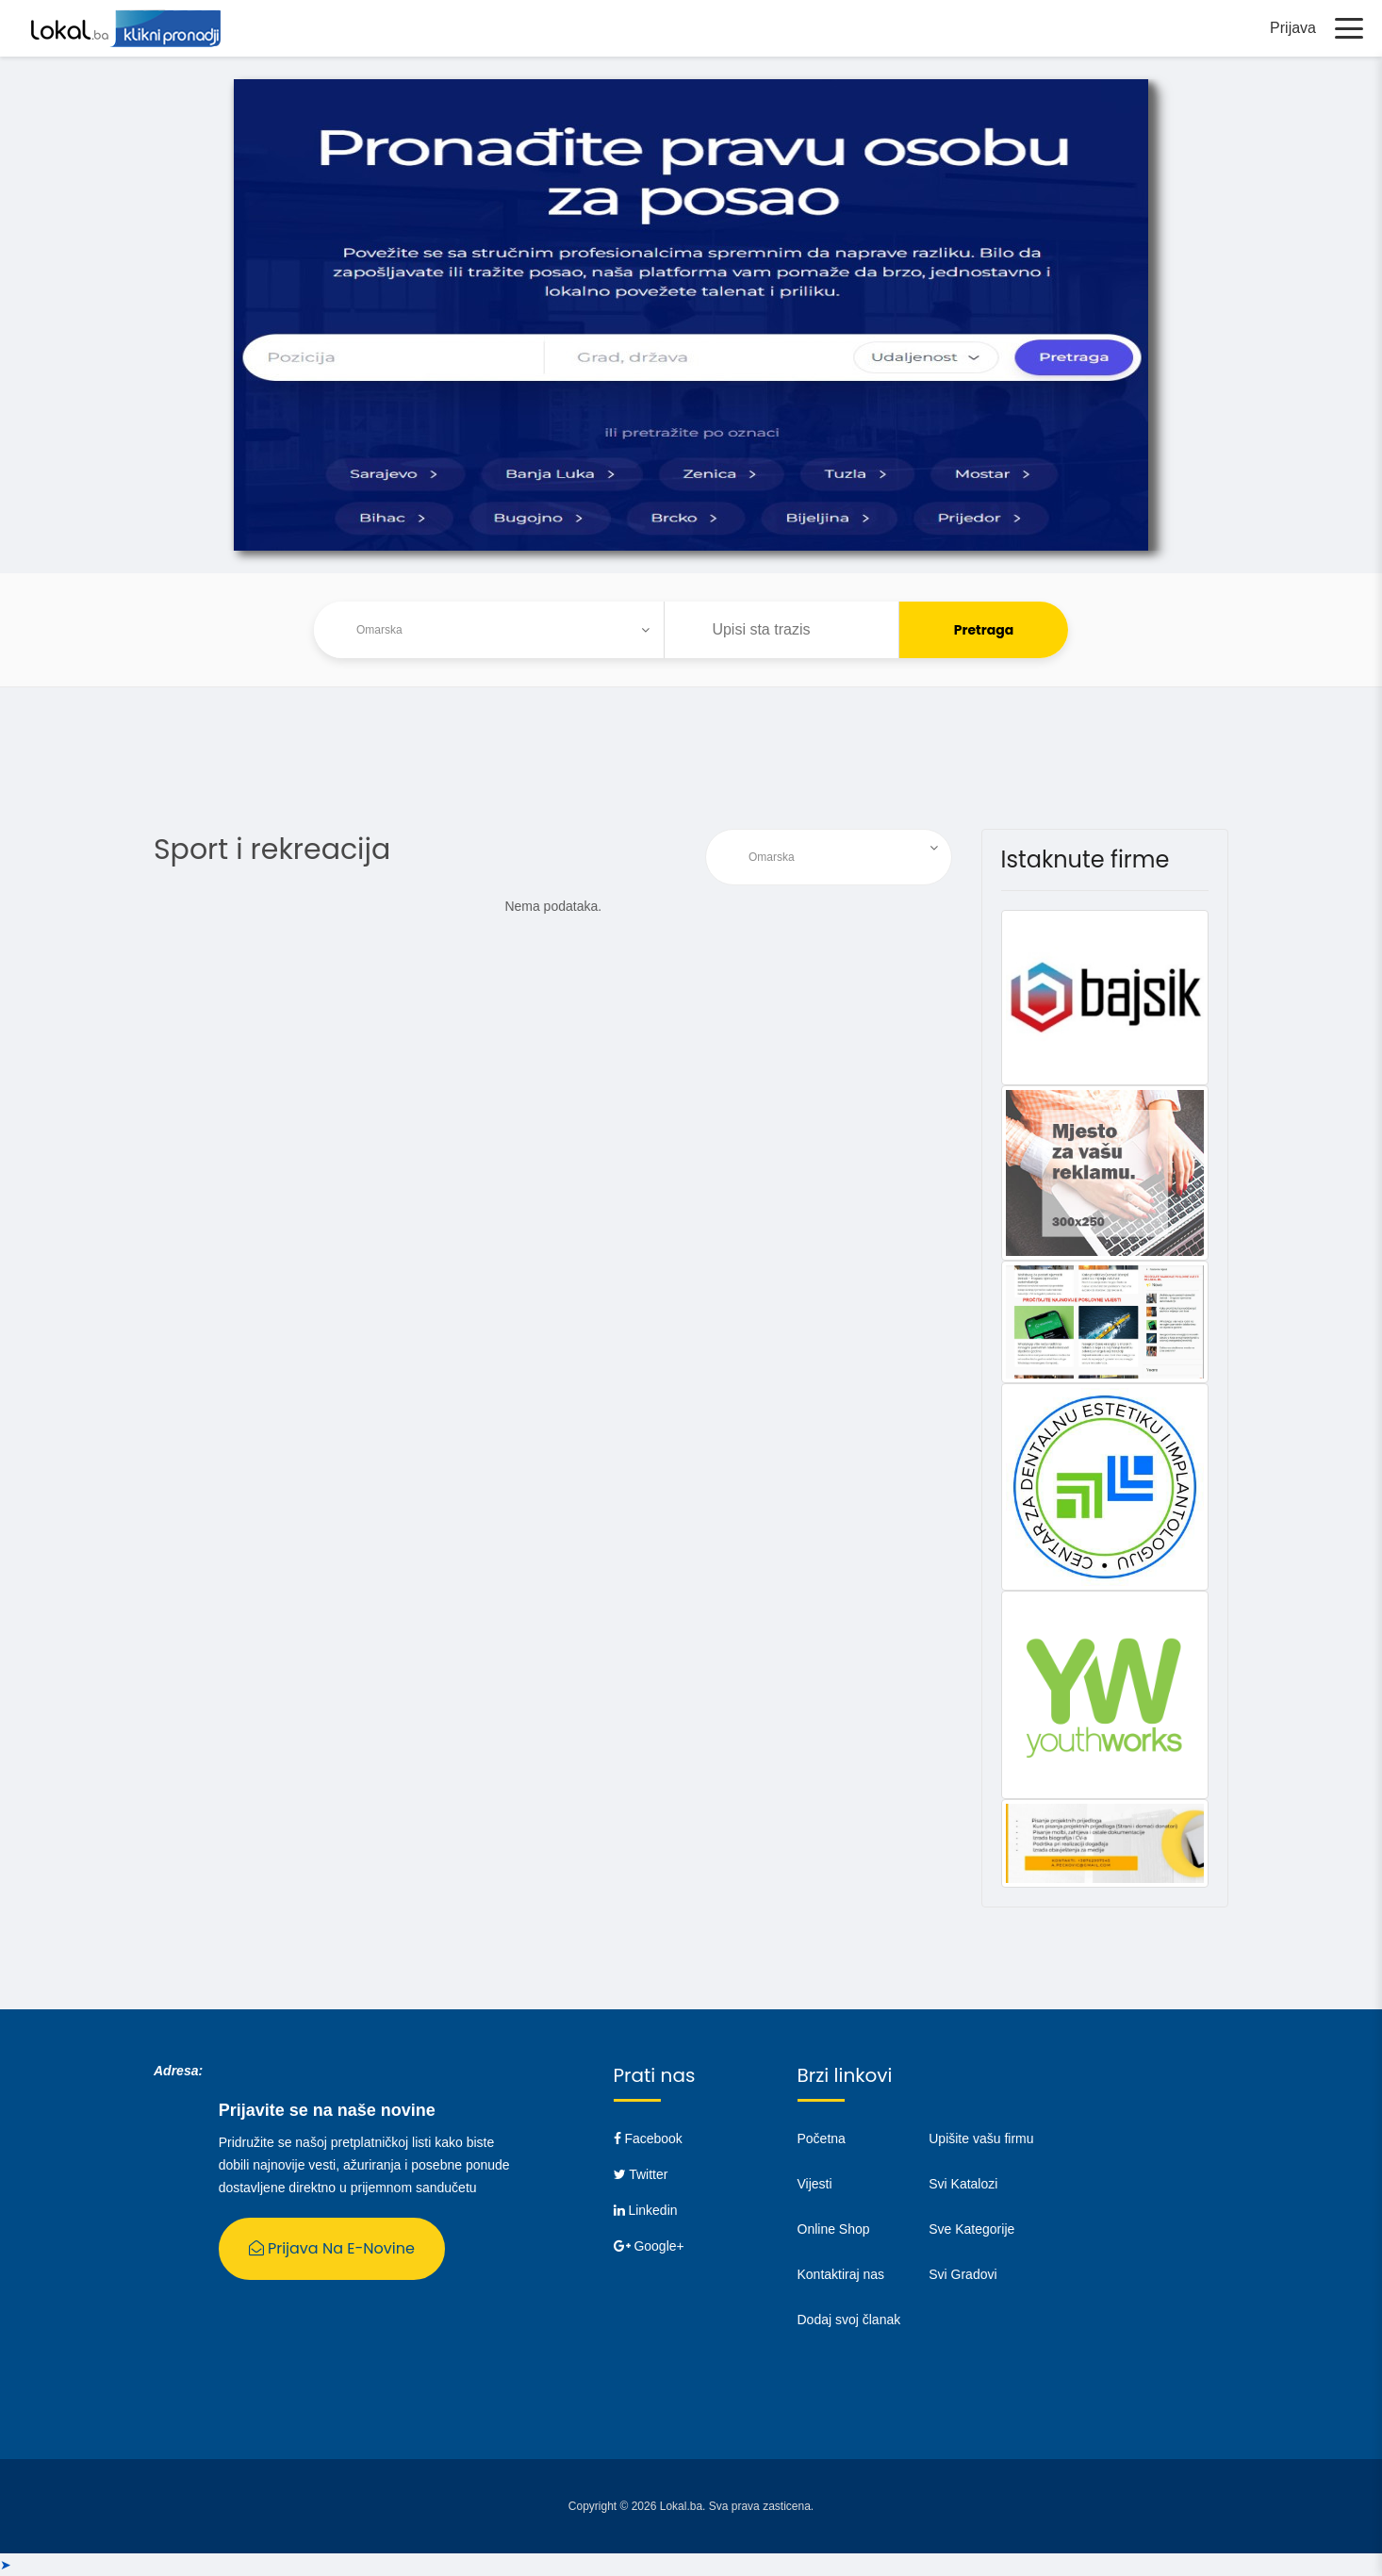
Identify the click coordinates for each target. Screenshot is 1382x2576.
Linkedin (646, 2210)
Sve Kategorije (971, 2229)
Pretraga (984, 629)
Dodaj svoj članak (849, 2319)
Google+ (649, 2246)
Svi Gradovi (962, 2274)
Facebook (648, 2138)
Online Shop (834, 2229)
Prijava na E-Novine (332, 2248)
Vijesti (815, 2183)
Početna (822, 2138)
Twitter (641, 2174)
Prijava (1293, 28)
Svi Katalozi (963, 2183)
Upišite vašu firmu (981, 2138)
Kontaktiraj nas (841, 2274)
